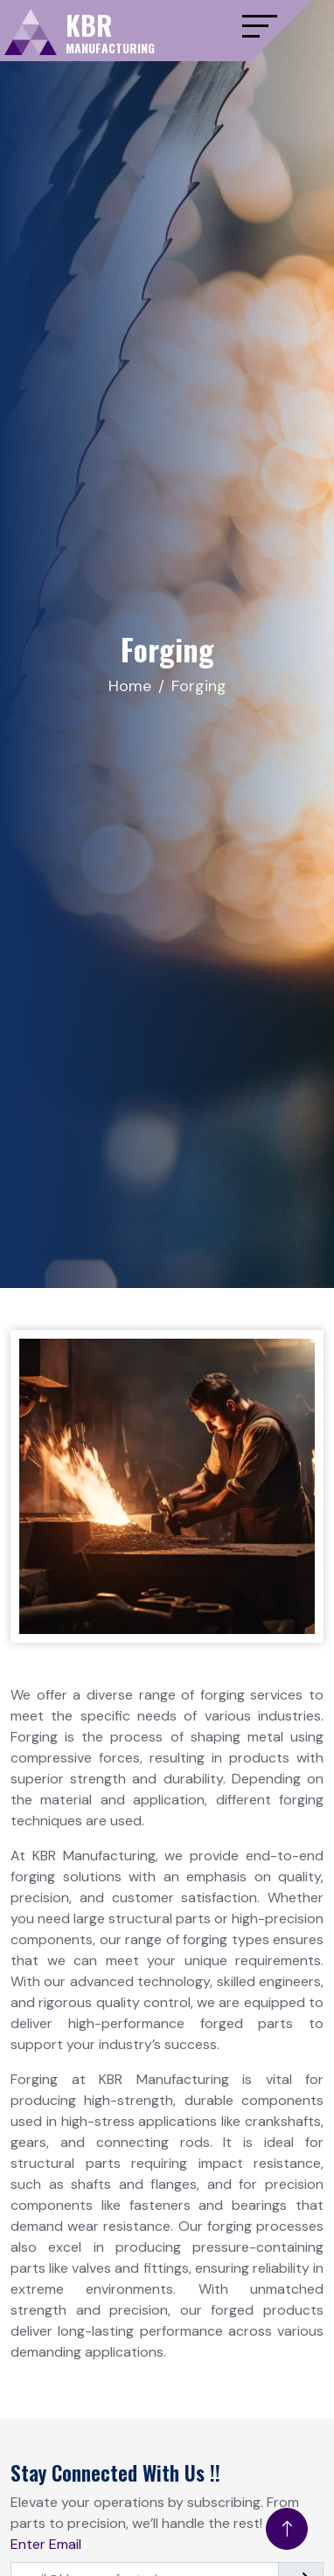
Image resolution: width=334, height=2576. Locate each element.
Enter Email (45, 2544)
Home (129, 685)
